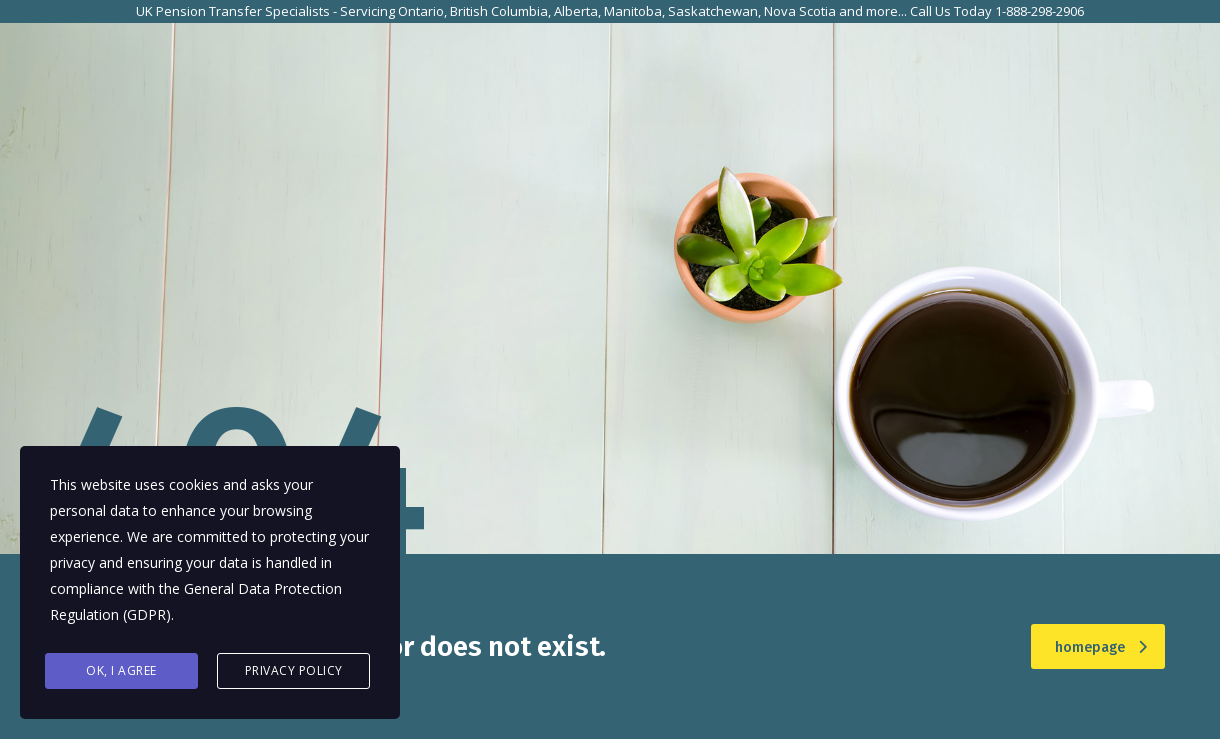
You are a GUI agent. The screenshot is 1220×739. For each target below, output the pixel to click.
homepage (1101, 647)
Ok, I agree (121, 670)
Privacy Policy (294, 670)
